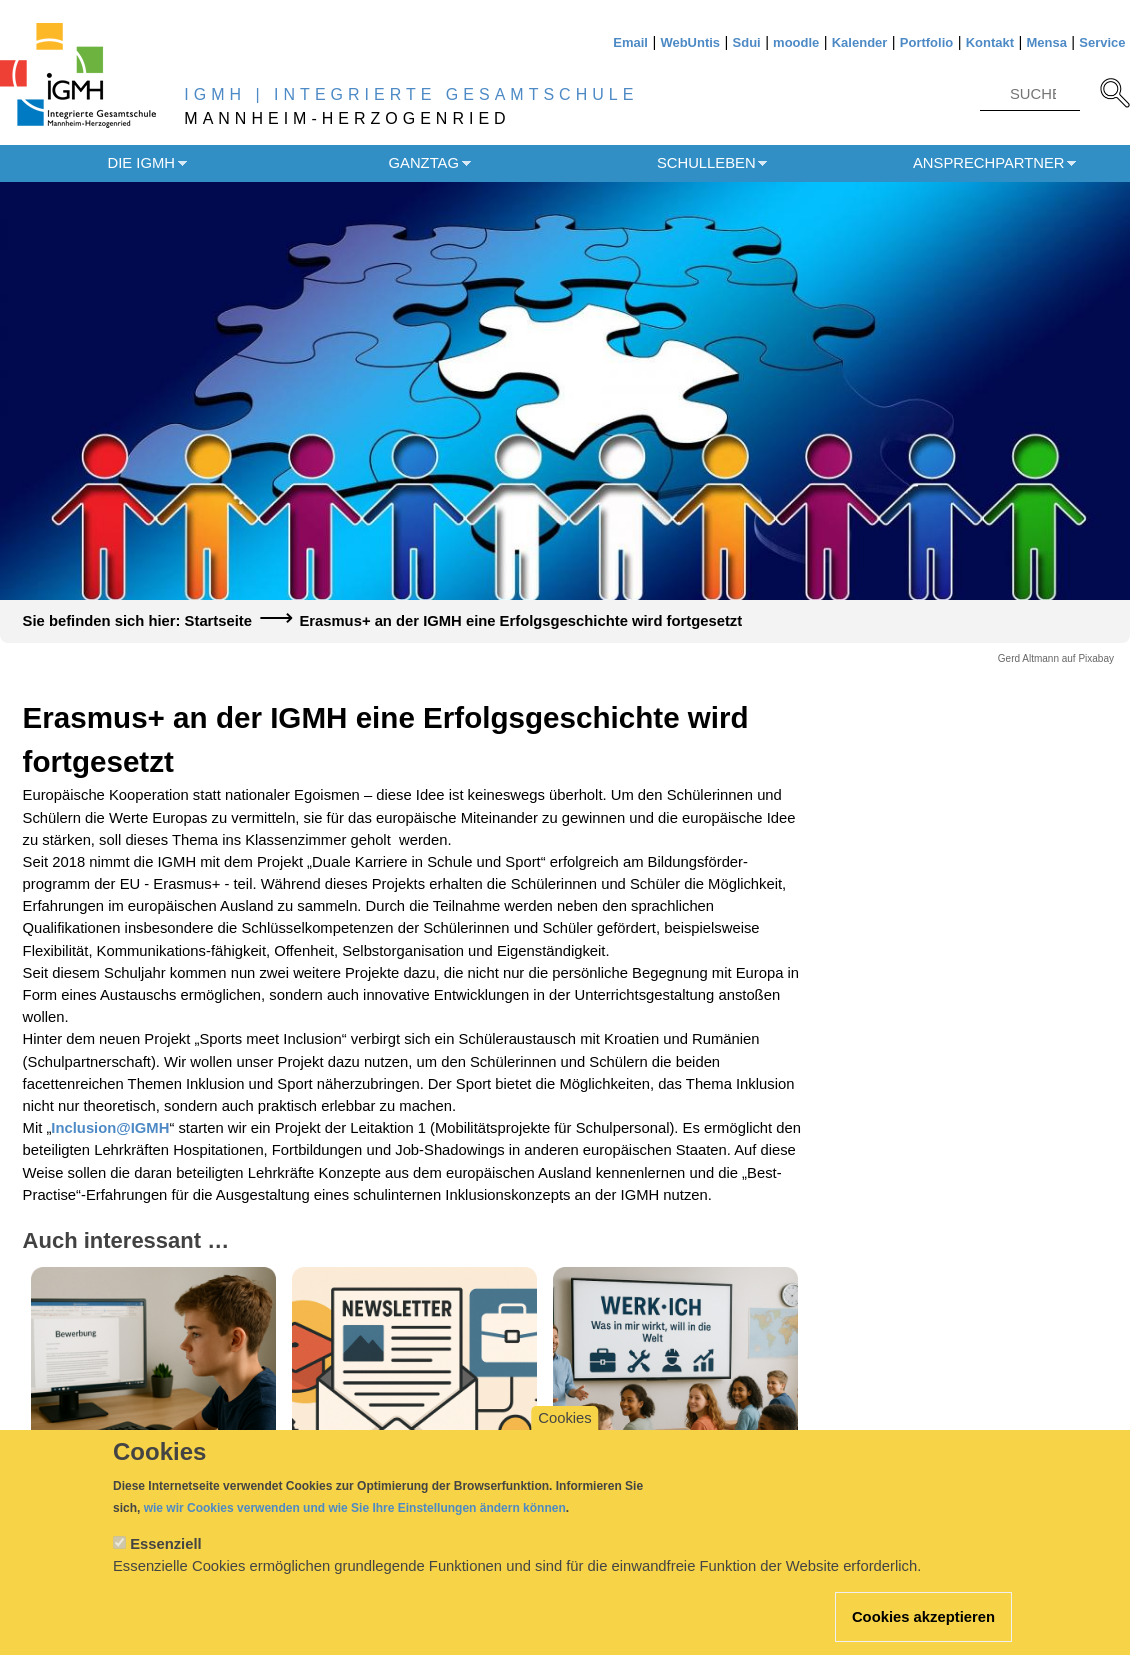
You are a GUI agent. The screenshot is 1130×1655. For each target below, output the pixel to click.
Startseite (218, 621)
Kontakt (990, 42)
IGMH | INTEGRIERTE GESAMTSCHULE (411, 94)
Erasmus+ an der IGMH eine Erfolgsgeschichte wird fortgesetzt (520, 621)
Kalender (860, 42)
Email (630, 42)
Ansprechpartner (989, 163)
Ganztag (424, 163)
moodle (796, 42)
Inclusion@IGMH (110, 1128)
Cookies (564, 1434)
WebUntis (690, 42)
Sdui (747, 42)
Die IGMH (141, 163)
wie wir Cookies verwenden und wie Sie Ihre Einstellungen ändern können (355, 1524)
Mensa (1046, 42)
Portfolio (926, 42)
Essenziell (166, 1560)
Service (1102, 42)
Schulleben (706, 163)
